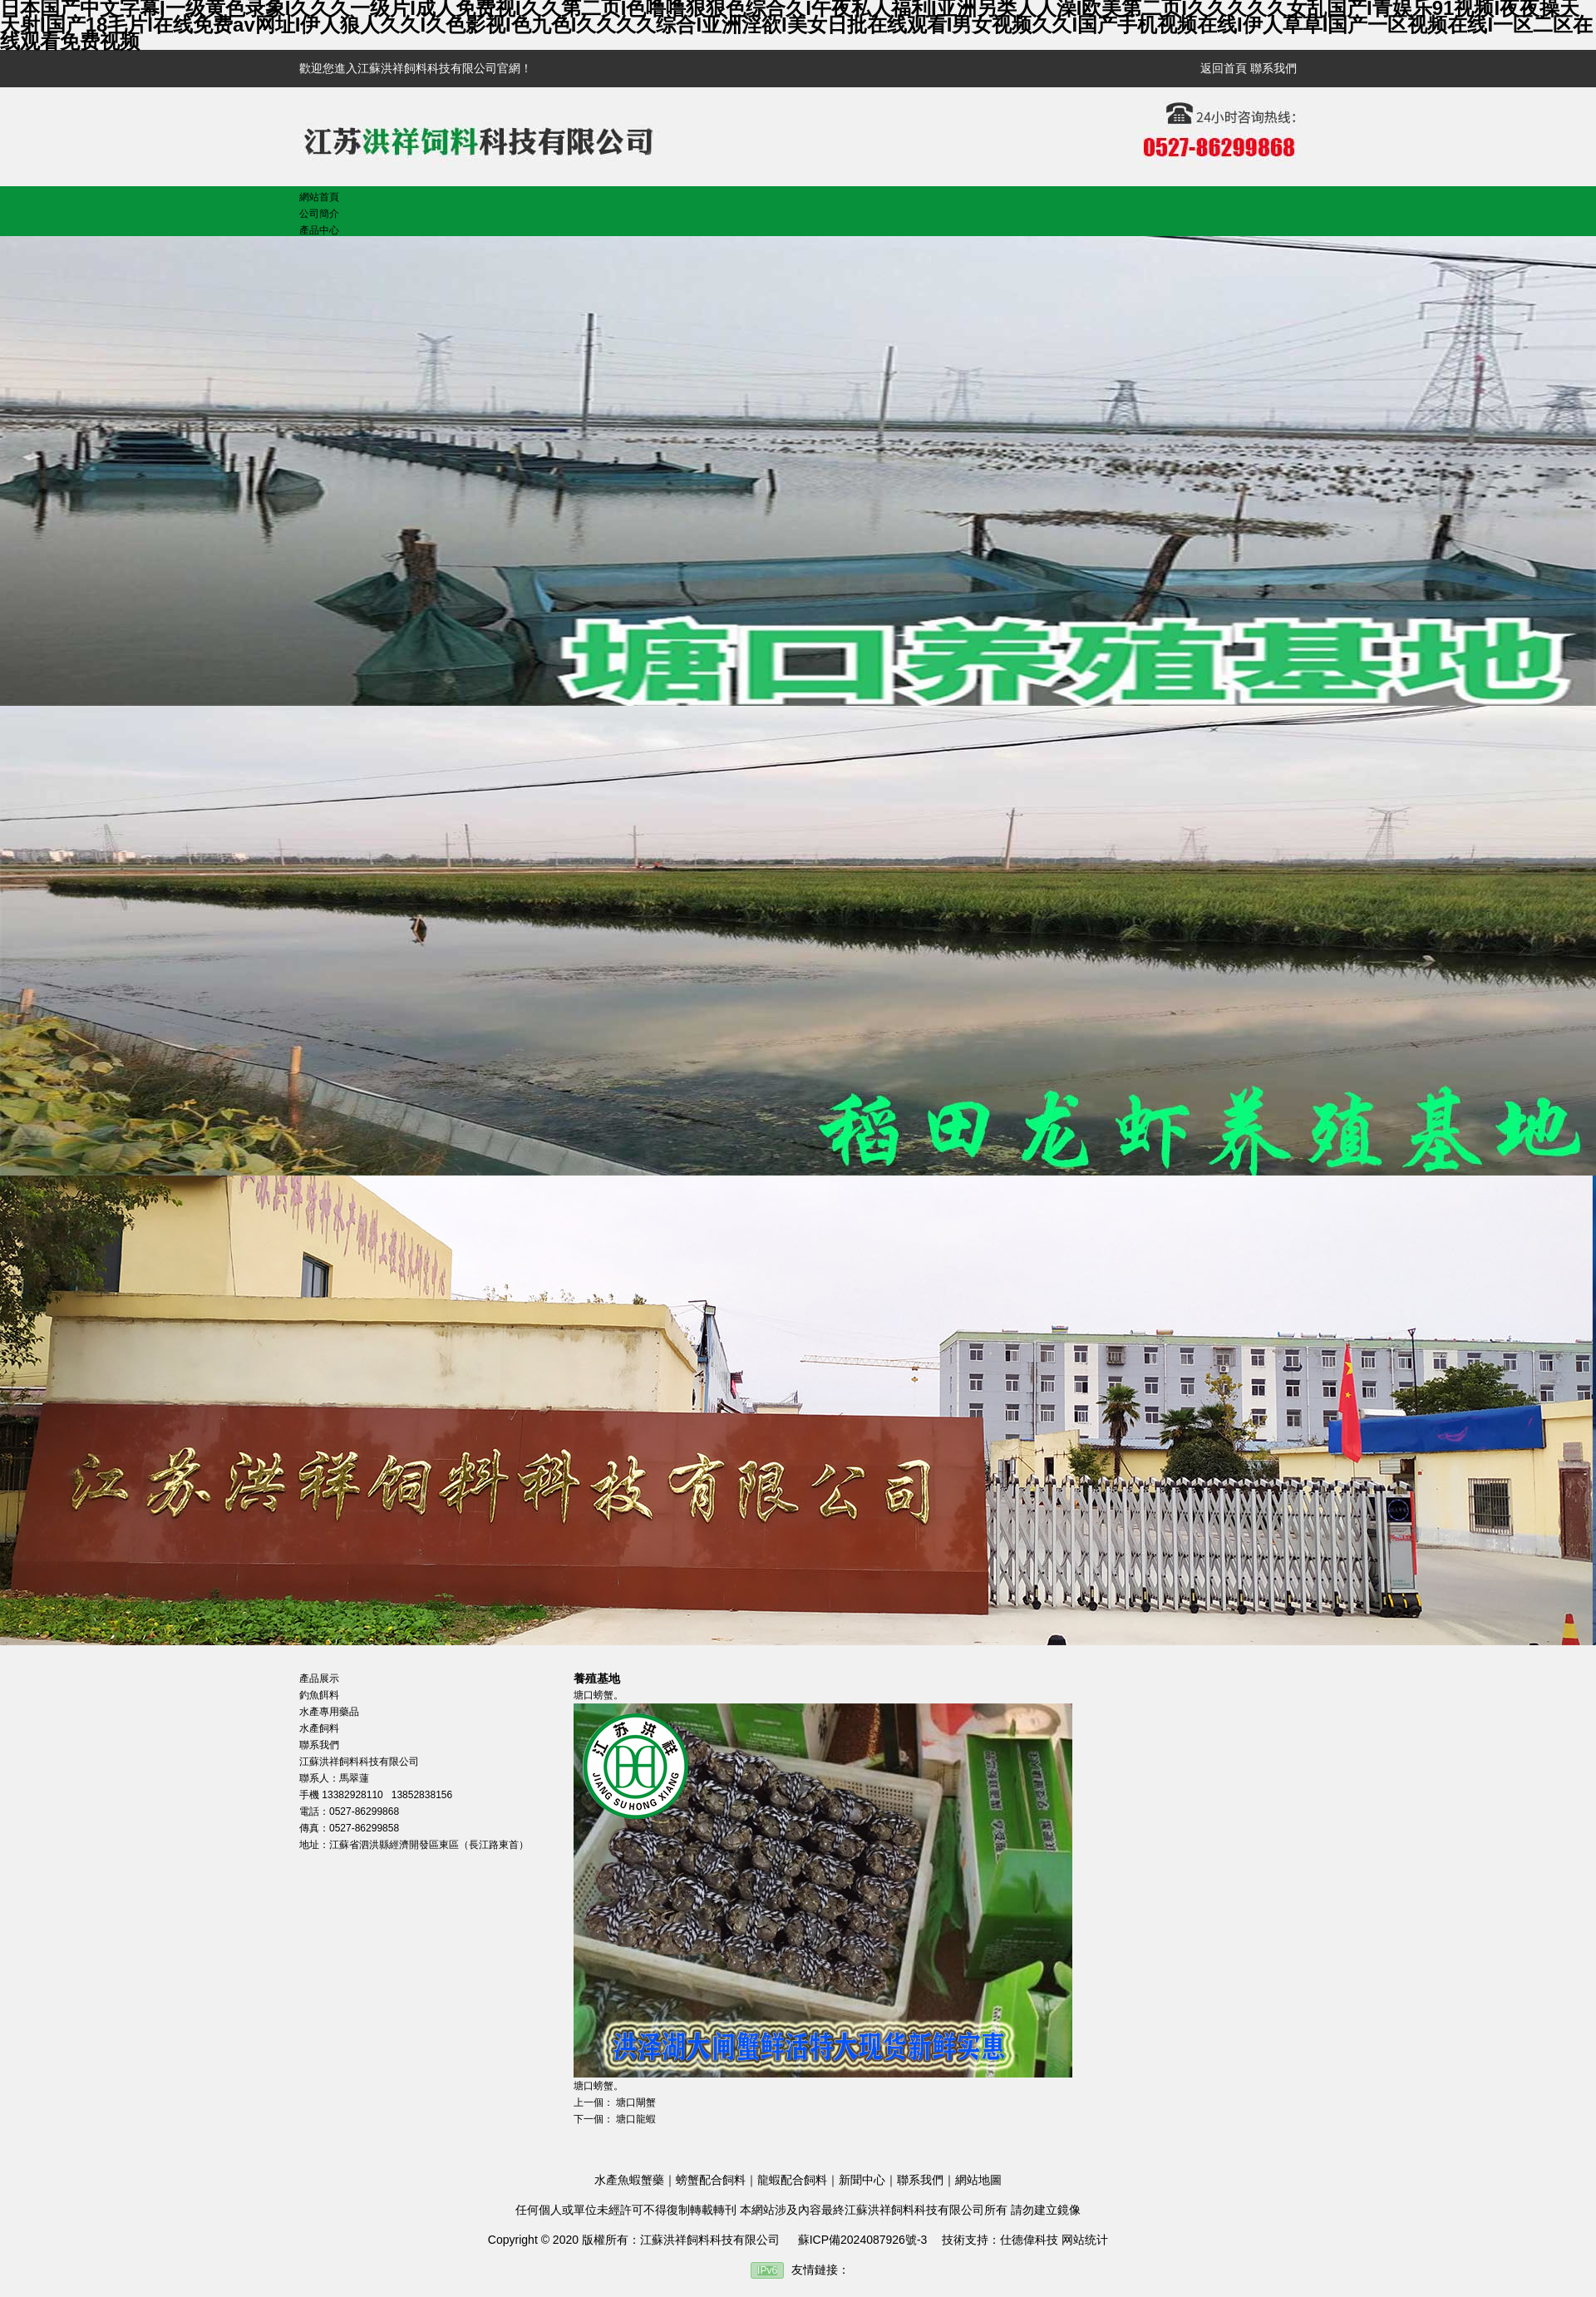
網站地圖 (978, 2179)
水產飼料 (319, 1728)
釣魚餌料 (319, 1695)
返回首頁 (1223, 68)
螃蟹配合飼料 (711, 2179)
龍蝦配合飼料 (792, 2179)
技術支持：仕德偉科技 (1000, 2239)
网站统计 (1085, 2239)
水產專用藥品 (329, 1712)
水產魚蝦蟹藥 (629, 2179)
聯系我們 (1273, 68)
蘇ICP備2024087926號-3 (863, 2239)
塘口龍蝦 (636, 2119)
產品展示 (319, 1678)
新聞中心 (862, 2179)
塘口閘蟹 (636, 2102)
